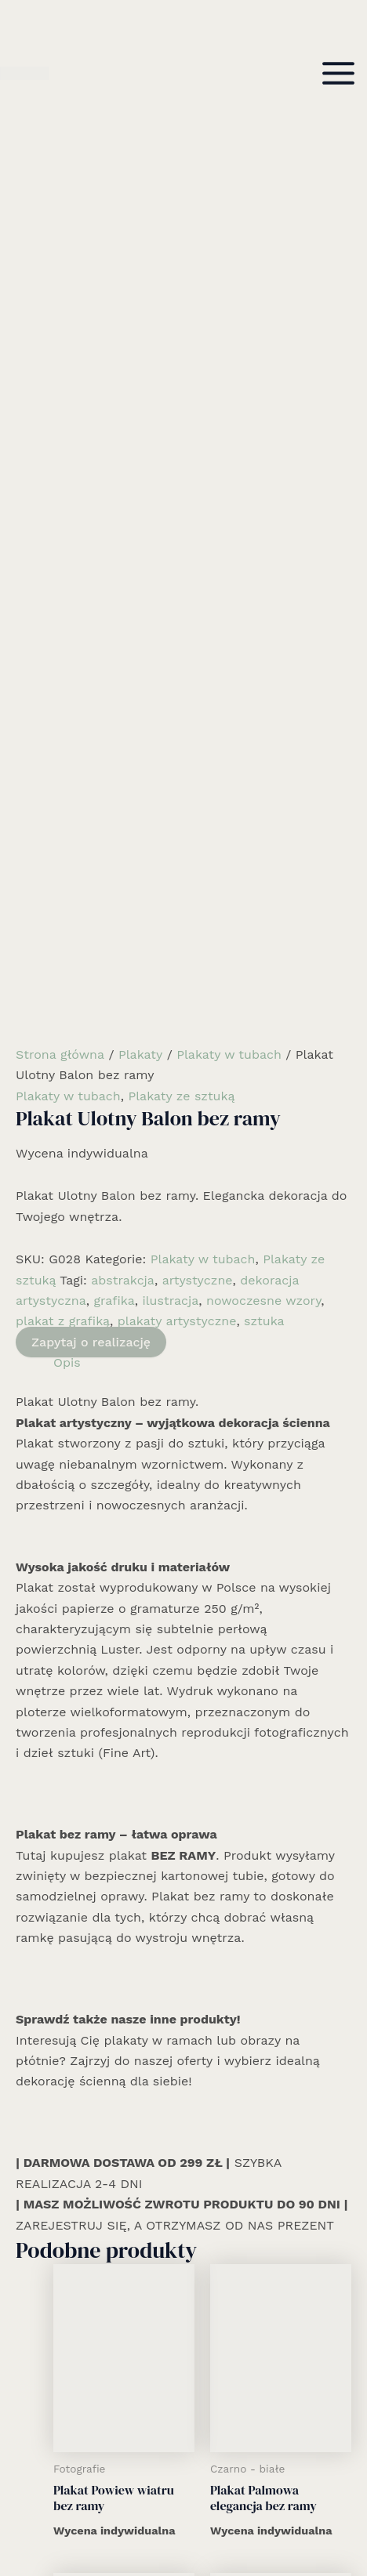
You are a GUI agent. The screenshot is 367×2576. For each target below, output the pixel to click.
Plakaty (140, 425)
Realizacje (183, 2426)
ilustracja (170, 672)
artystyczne (197, 651)
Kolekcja (183, 2447)
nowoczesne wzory (263, 672)
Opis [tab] (67, 733)
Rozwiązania (183, 2406)
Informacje (183, 2468)
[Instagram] (183, 2519)
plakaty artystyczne (177, 693)
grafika (113, 672)
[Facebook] (160, 2519)
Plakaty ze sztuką (181, 467)
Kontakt (184, 2488)
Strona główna (60, 425)
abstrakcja (122, 651)
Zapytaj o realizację (91, 713)
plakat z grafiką (63, 693)
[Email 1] (207, 2519)
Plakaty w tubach (229, 425)
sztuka (264, 693)
